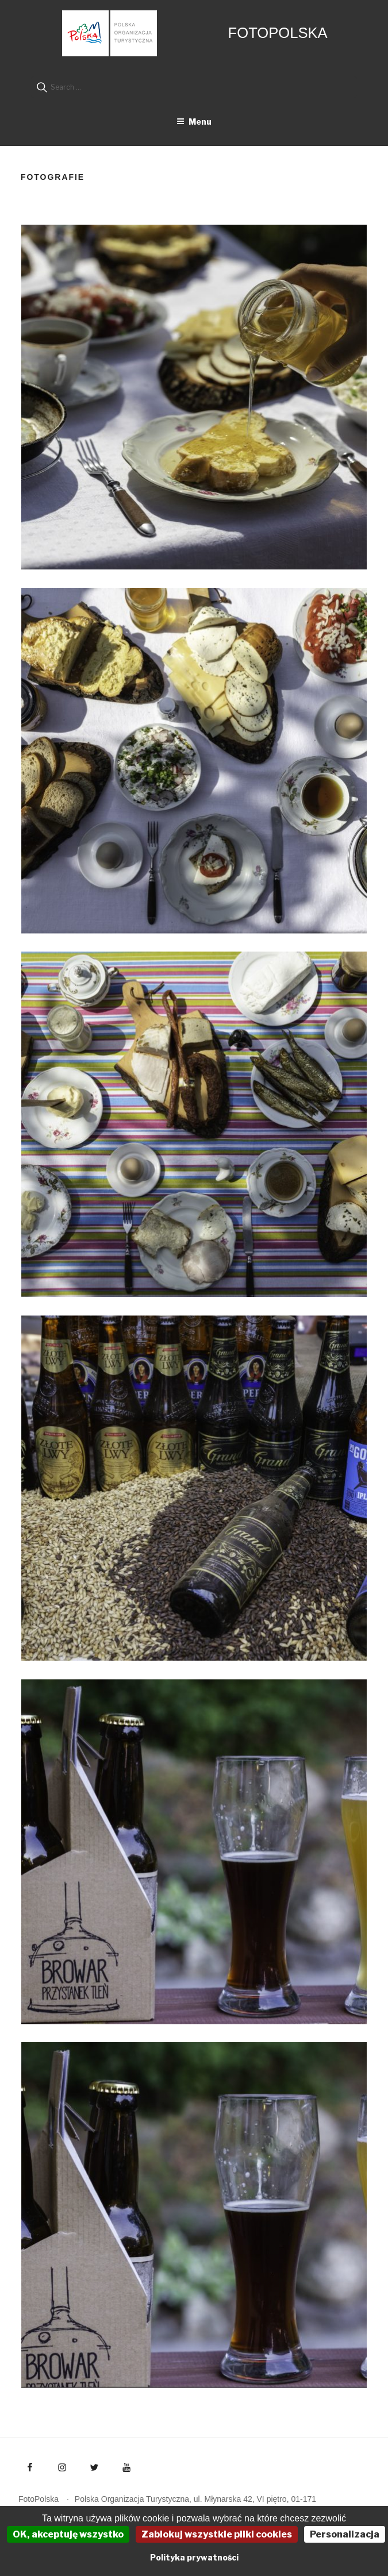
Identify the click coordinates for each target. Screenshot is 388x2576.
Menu (194, 121)
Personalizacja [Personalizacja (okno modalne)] (344, 2534)
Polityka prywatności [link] (194, 2557)
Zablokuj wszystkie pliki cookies (216, 2534)
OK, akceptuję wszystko (68, 2534)
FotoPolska (278, 33)
